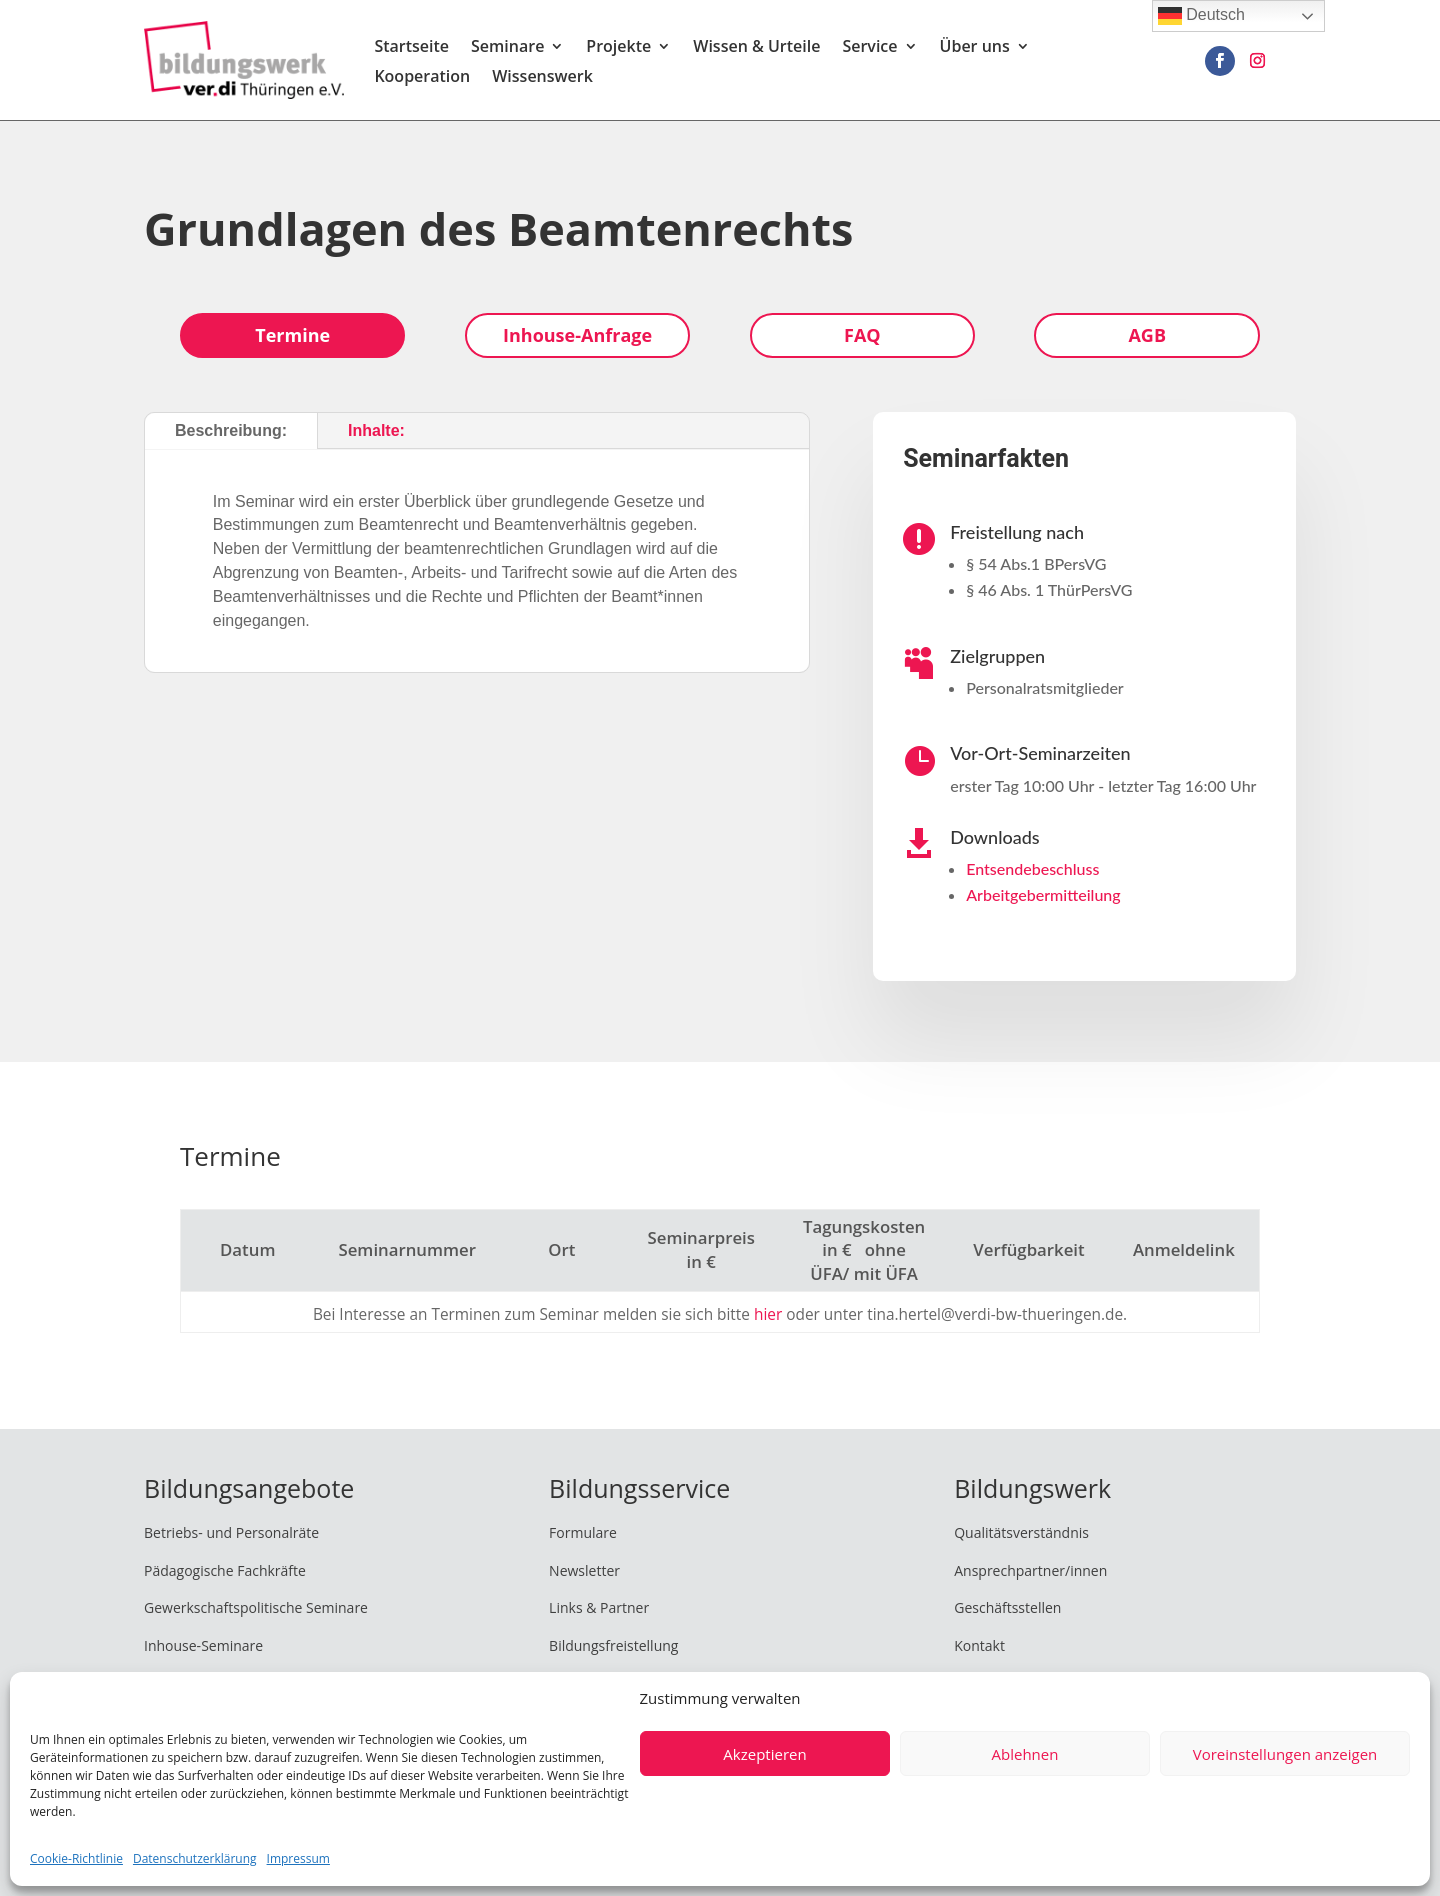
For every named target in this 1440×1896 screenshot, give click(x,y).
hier (768, 1314)
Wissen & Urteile (756, 48)
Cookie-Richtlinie (76, 1858)
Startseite (411, 48)
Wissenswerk (542, 78)
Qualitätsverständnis (1021, 1532)
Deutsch (1201, 16)
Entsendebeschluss (1032, 868)
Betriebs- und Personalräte (231, 1532)
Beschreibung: (231, 430)
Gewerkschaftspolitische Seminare (256, 1607)
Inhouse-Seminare (203, 1645)
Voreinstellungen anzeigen (1285, 1754)
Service (869, 48)
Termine (292, 335)
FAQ (862, 335)
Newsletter (584, 1570)
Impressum (298, 1858)
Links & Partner (599, 1607)
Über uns (975, 48)
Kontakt (979, 1645)
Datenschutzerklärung (195, 1858)
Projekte (618, 48)
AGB (1147, 335)
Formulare (583, 1532)
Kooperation (422, 78)
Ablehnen (1025, 1754)
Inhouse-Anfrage (577, 335)
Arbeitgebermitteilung (1043, 894)
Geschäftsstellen (1007, 1607)
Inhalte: (376, 430)
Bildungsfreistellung (613, 1645)
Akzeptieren (764, 1754)
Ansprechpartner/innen (1030, 1570)
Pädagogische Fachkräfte (225, 1570)
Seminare (507, 48)
